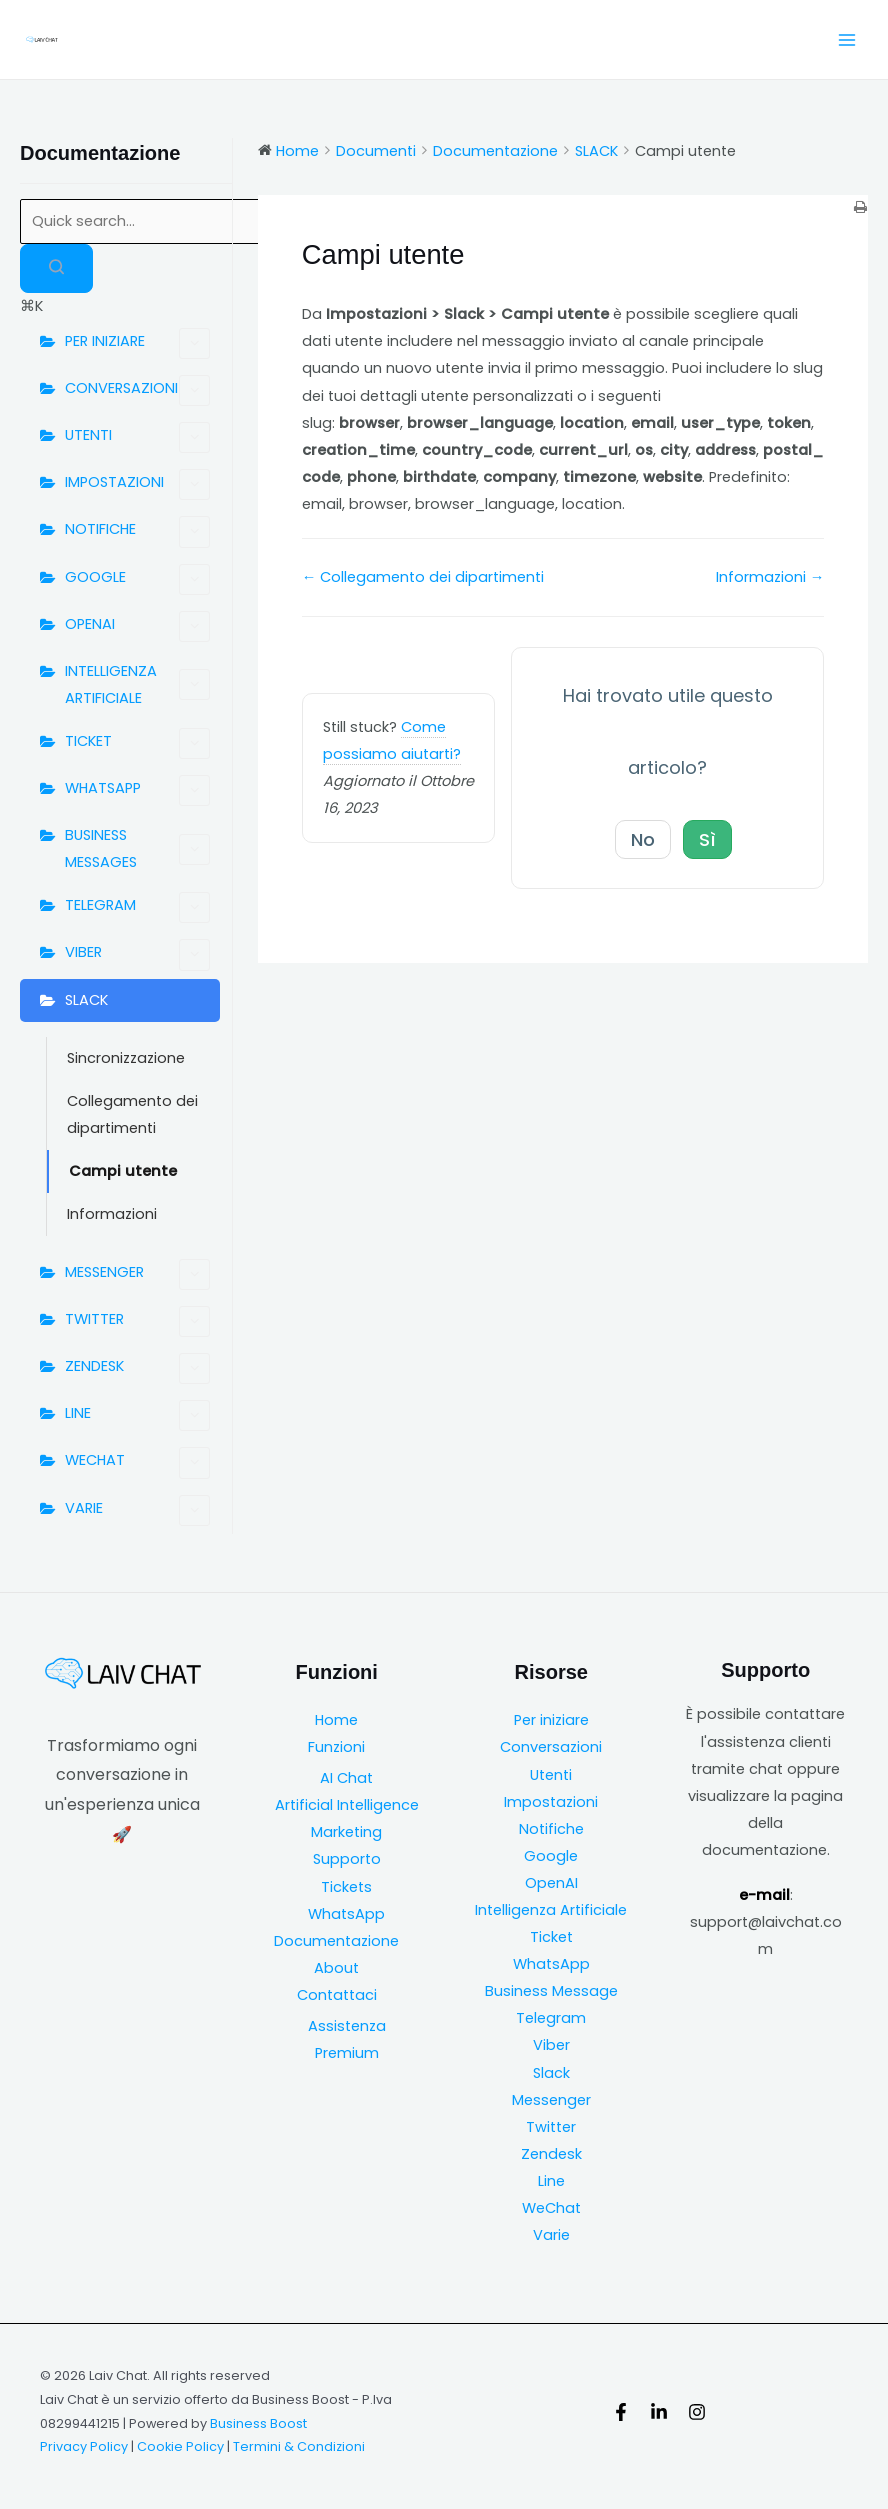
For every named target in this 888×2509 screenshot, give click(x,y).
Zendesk (551, 2154)
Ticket (551, 1937)
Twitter (551, 2127)
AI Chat (346, 1778)
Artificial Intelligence (347, 1805)
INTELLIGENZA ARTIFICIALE (137, 684)
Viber (551, 2045)
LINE (137, 1415)
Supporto (347, 1859)
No (643, 839)
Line (551, 2181)
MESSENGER (137, 1274)
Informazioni (112, 1214)
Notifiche (551, 1829)
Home (336, 1720)
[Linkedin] (659, 2412)
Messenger (551, 2100)
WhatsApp (346, 1914)
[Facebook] (621, 2412)
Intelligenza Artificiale (551, 1910)
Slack (551, 2073)
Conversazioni (551, 1747)
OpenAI (551, 1883)
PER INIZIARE (137, 343)
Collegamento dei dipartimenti (132, 1114)
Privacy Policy (84, 2446)
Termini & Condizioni (299, 2446)
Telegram (551, 2018)
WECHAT (137, 1462)
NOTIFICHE (137, 531)
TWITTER (137, 1321)
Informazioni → (770, 577)
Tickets (346, 1887)
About (336, 1968)
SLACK (86, 1000)
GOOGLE (137, 579)
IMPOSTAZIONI (137, 484)
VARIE (137, 1510)
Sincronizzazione (126, 1058)
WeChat (551, 2208)
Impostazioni (551, 1802)
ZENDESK (137, 1368)
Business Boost (258, 2423)
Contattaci (337, 1995)
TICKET (137, 743)
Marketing (346, 1832)
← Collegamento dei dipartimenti (423, 577)
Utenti (551, 1775)
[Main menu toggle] (847, 40)
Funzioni (336, 1747)
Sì (707, 839)
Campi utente (123, 1171)
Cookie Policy (180, 2446)
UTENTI (137, 437)
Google (551, 1856)
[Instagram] (697, 2412)
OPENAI (137, 626)
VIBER (137, 954)
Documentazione (336, 1941)
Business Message (551, 1991)
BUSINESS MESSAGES (137, 848)
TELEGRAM (137, 907)
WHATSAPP (137, 790)
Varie (551, 2235)
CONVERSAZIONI (137, 390)
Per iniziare (551, 1720)
